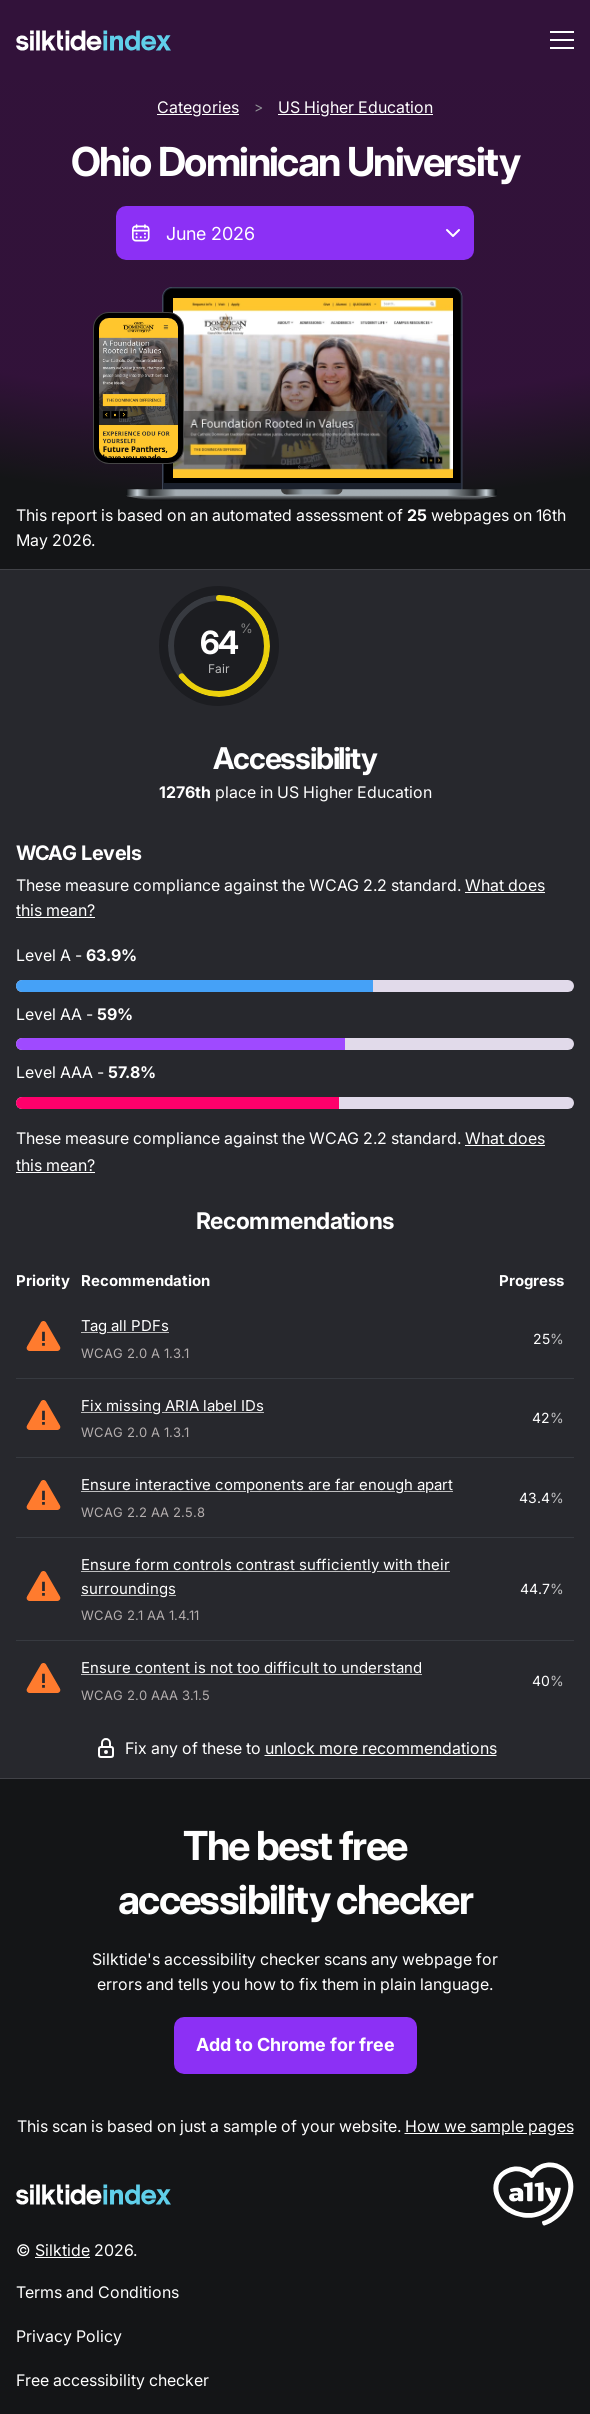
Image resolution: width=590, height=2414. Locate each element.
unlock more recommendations (381, 1748)
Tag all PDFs (125, 1325)
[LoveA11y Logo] (533, 2197)
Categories (198, 107)
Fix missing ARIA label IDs (172, 1405)
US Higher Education (355, 107)
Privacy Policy (69, 2336)
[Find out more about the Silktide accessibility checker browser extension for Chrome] (295, 1946)
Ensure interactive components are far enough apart (267, 1484)
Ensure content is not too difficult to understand (251, 1667)
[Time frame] (295, 233)
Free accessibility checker (112, 2380)
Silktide (62, 2250)
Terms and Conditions (97, 2292)
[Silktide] (93, 40)
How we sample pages (489, 2126)
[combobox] (295, 233)
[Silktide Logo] (93, 2194)
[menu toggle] (562, 40)
